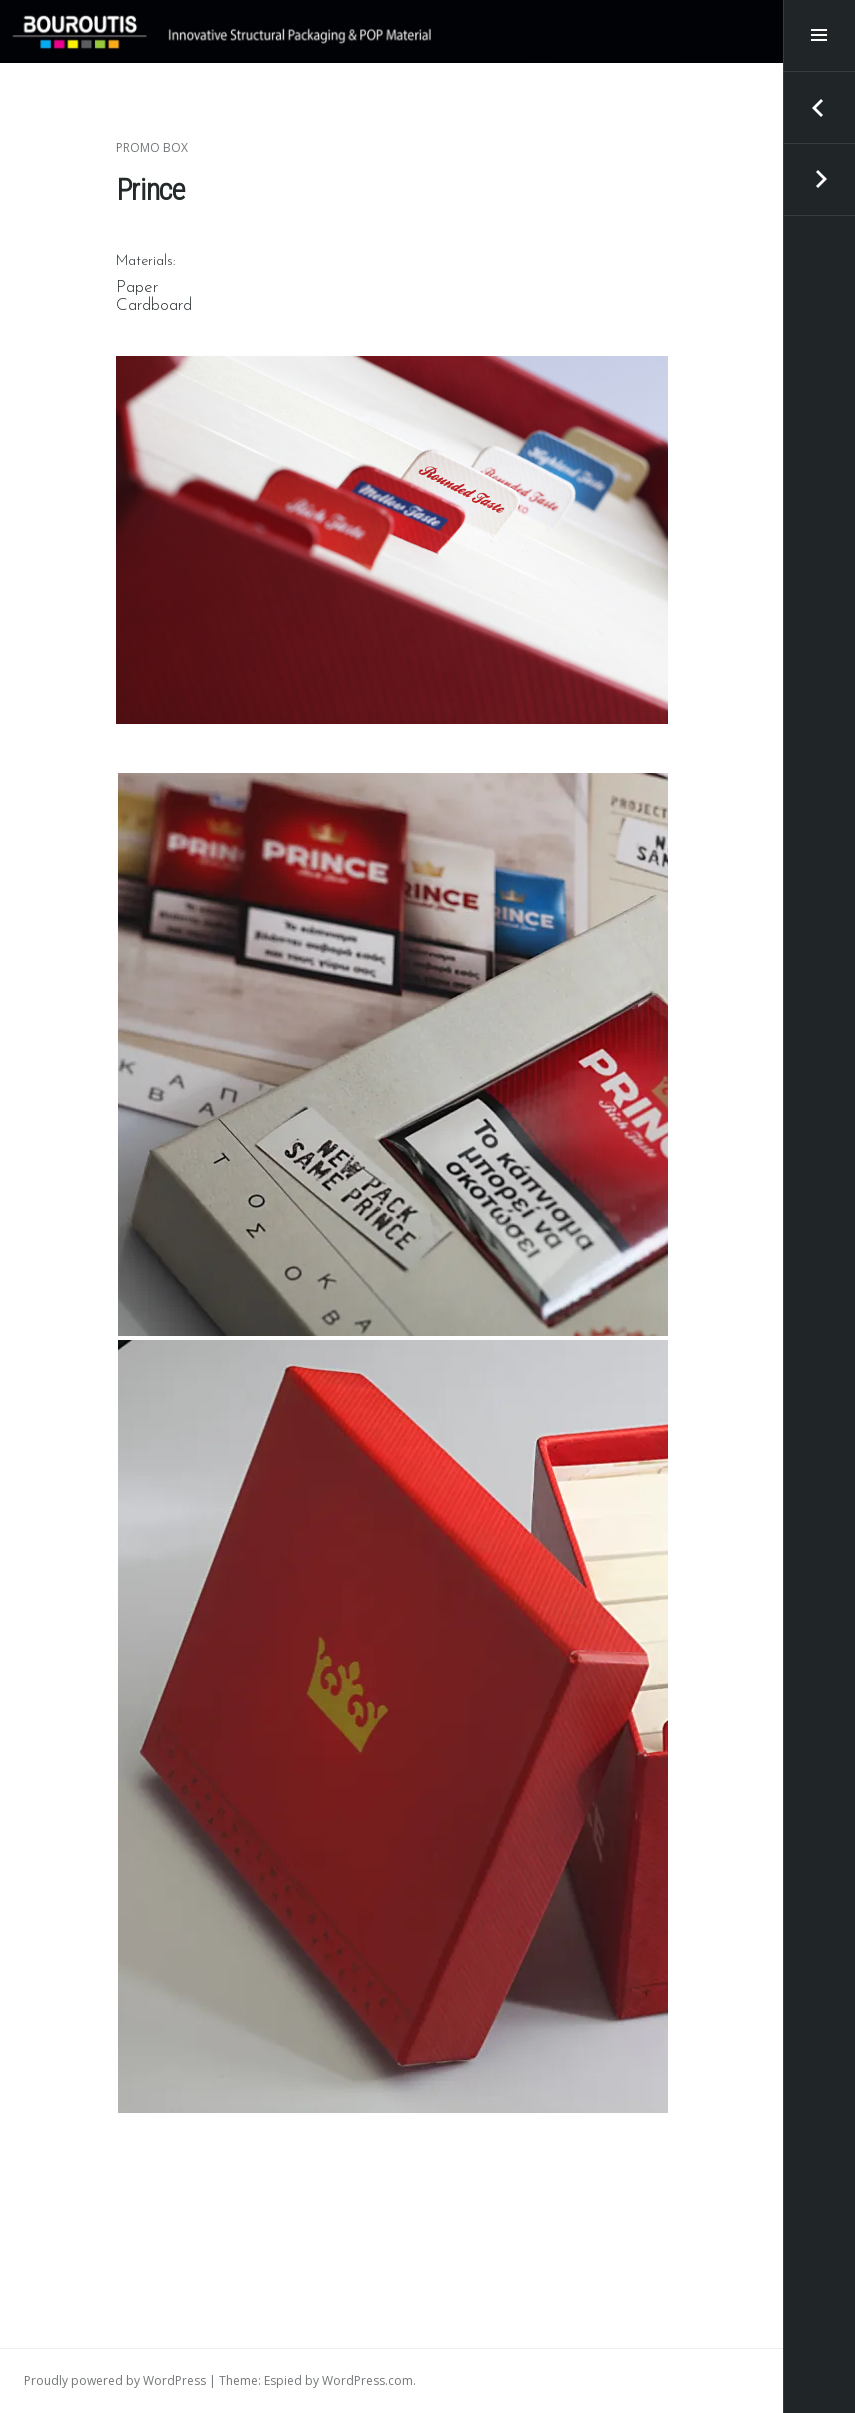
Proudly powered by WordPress (115, 2380)
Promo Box (152, 147)
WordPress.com (367, 2380)
